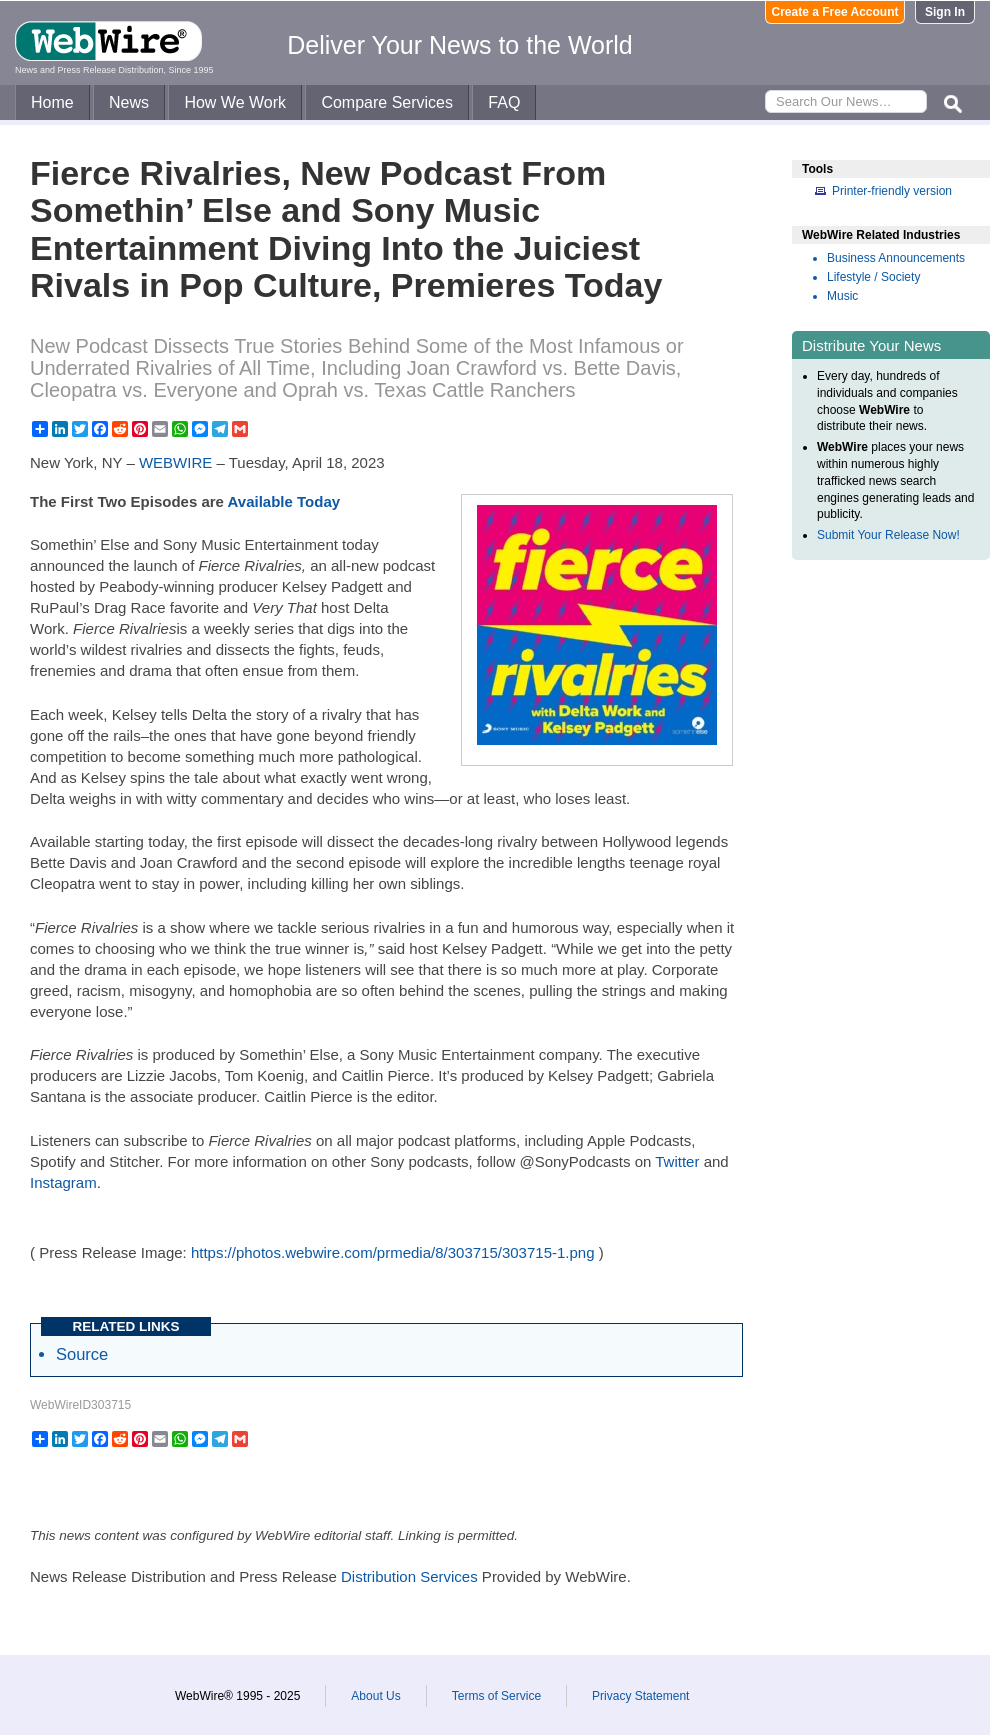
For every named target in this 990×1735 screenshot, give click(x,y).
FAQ (504, 102)
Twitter (677, 1161)
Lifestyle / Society (873, 277)
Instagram (63, 1182)
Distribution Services (409, 1576)
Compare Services (387, 102)
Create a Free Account (835, 12)
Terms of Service (496, 1696)
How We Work (235, 102)
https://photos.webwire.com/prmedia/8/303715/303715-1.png (393, 1252)
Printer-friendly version (892, 191)
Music (842, 296)
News (129, 102)
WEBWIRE (175, 462)
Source (82, 1354)
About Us (375, 1696)
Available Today (284, 501)
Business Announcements (896, 258)
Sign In (945, 12)
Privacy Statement (640, 1696)
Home (52, 102)
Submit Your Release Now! (888, 535)
